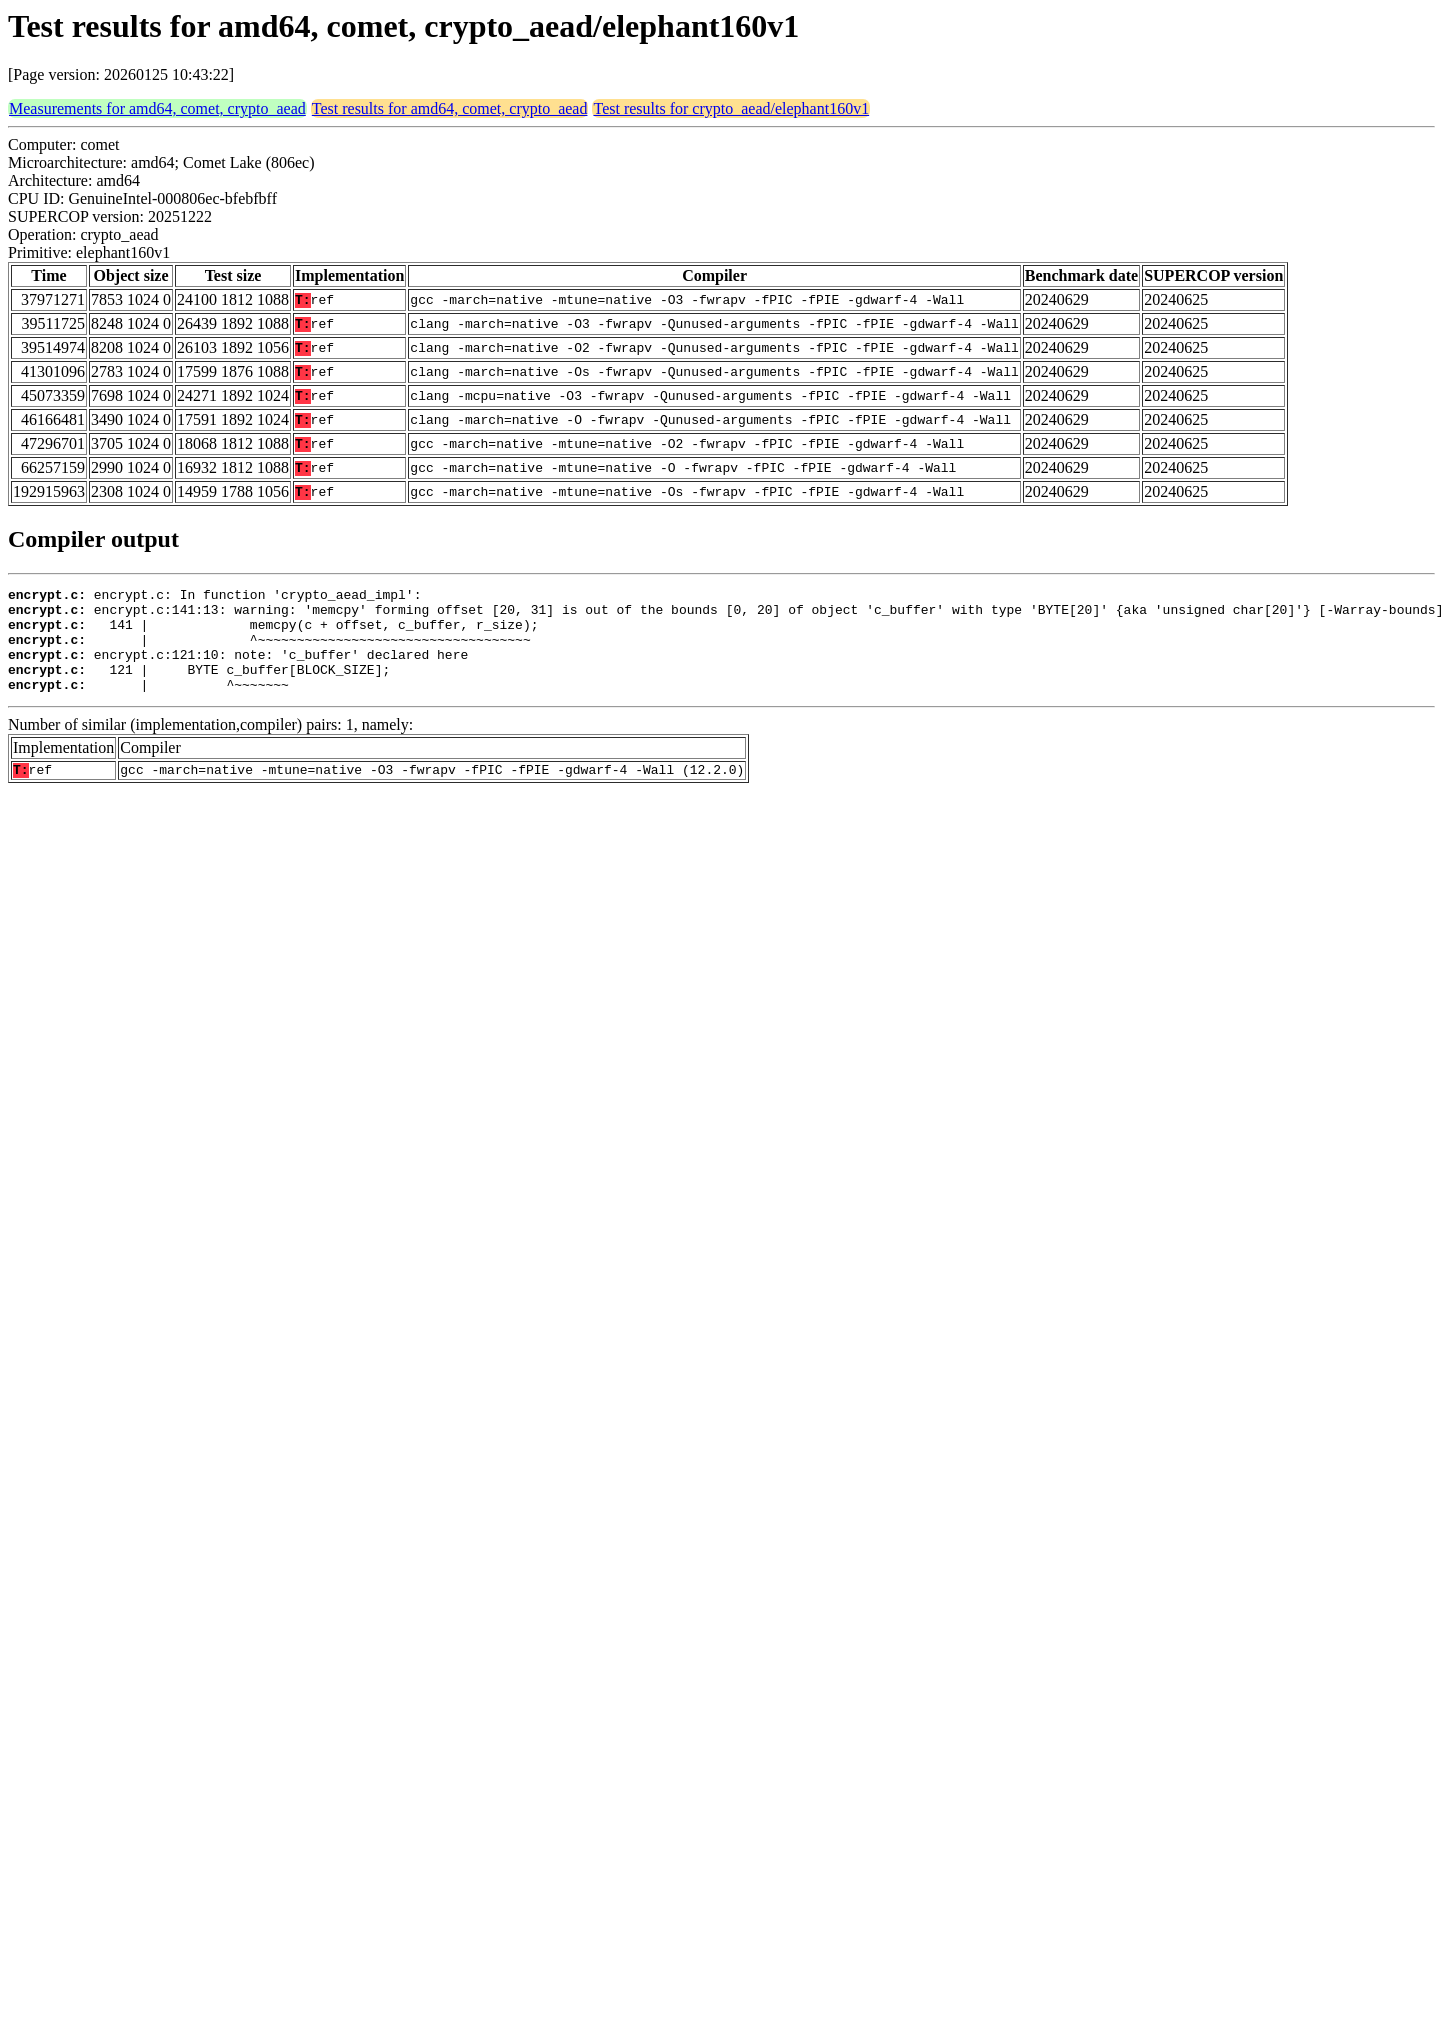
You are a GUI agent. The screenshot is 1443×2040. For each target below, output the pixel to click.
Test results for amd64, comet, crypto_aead (450, 108)
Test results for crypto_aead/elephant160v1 (731, 108)
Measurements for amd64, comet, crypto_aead (157, 108)
